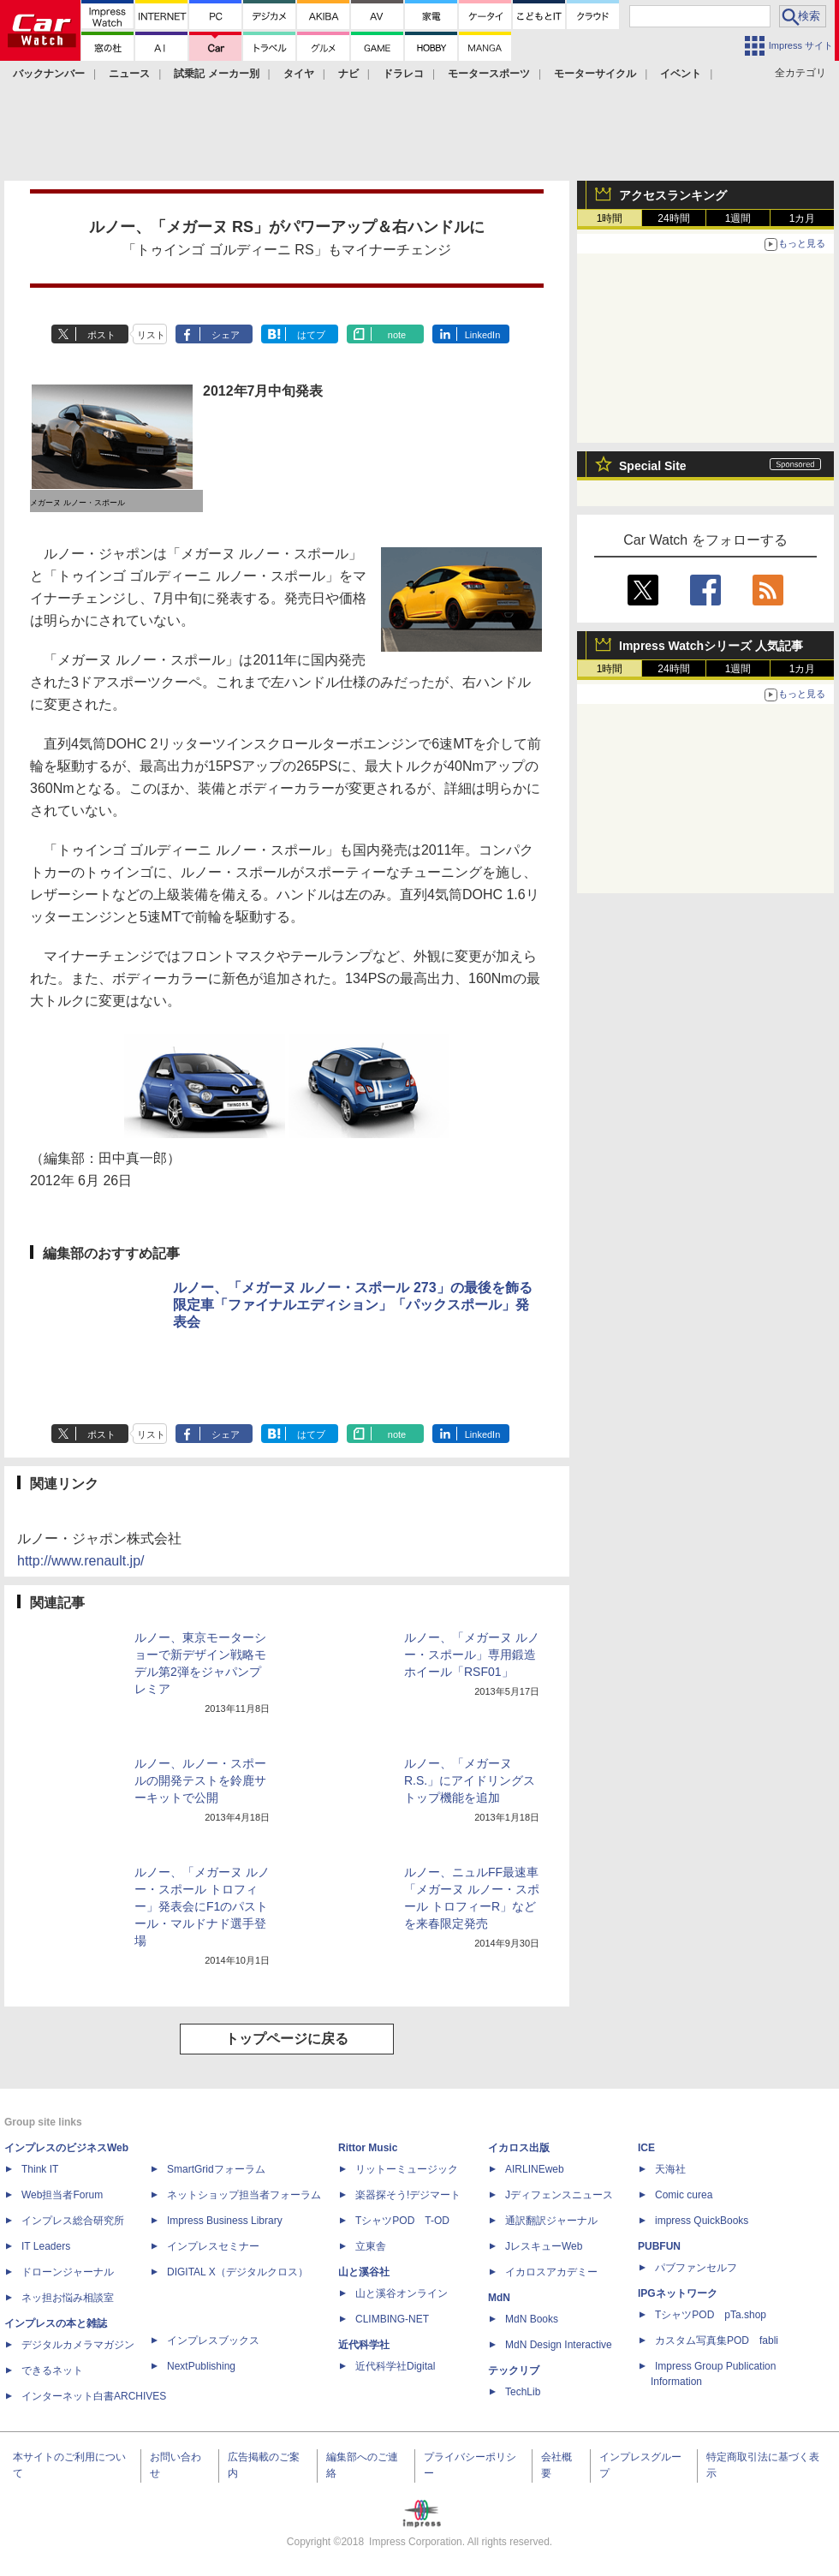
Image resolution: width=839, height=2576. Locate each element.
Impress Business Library (225, 2221)
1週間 (738, 218)
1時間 (610, 218)
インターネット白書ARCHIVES (93, 2396)
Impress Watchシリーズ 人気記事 (711, 646)
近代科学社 (364, 2345)
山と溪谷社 (364, 2272)
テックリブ (513, 2370)
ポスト (101, 335)
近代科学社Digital (395, 2366)
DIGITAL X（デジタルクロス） (237, 2272)
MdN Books (531, 2319)
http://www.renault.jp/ (81, 1560)
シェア (225, 335)
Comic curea (683, 2195)
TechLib (522, 2392)
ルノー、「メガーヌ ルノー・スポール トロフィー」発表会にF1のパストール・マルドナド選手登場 (202, 1906)
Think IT (39, 2169)
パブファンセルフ (696, 2268)
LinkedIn (483, 335)
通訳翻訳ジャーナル (551, 2221)
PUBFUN (659, 2246)
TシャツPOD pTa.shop (710, 2315)
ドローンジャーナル (67, 2272)
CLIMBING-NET (392, 2319)
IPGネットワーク (677, 2293)
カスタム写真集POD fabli (716, 2340)
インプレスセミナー (213, 2246)
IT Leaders (45, 2246)
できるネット (52, 2370)
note (397, 335)
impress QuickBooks (701, 2221)
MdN (499, 2298)
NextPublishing (201, 2366)
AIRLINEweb (534, 2169)
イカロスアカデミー (551, 2272)
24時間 (673, 218)
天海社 (670, 2169)
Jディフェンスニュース (559, 2195)
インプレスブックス (213, 2340)
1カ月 (802, 218)
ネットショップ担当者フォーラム (244, 2195)
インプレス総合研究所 (72, 2221)
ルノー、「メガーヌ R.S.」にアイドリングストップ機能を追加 (469, 1780)
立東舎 (370, 2246)
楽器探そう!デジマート (408, 2195)
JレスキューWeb (543, 2246)
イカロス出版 (519, 2148)
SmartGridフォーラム (216, 2169)
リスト (151, 335)
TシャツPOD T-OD (402, 2221)
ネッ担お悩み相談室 (67, 2298)
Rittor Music (367, 2148)
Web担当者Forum (62, 2195)
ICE (646, 2148)
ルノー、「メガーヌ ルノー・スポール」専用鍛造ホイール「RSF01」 (471, 1655)
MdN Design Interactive (558, 2345)
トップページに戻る (286, 2038)
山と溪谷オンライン (401, 2293)
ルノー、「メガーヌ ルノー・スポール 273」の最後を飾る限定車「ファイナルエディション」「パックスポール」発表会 (353, 1304)
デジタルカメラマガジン (77, 2345)
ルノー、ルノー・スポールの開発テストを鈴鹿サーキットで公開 (200, 1780)
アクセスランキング (673, 195)
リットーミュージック (406, 2169)
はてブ (311, 335)
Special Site (653, 466)
